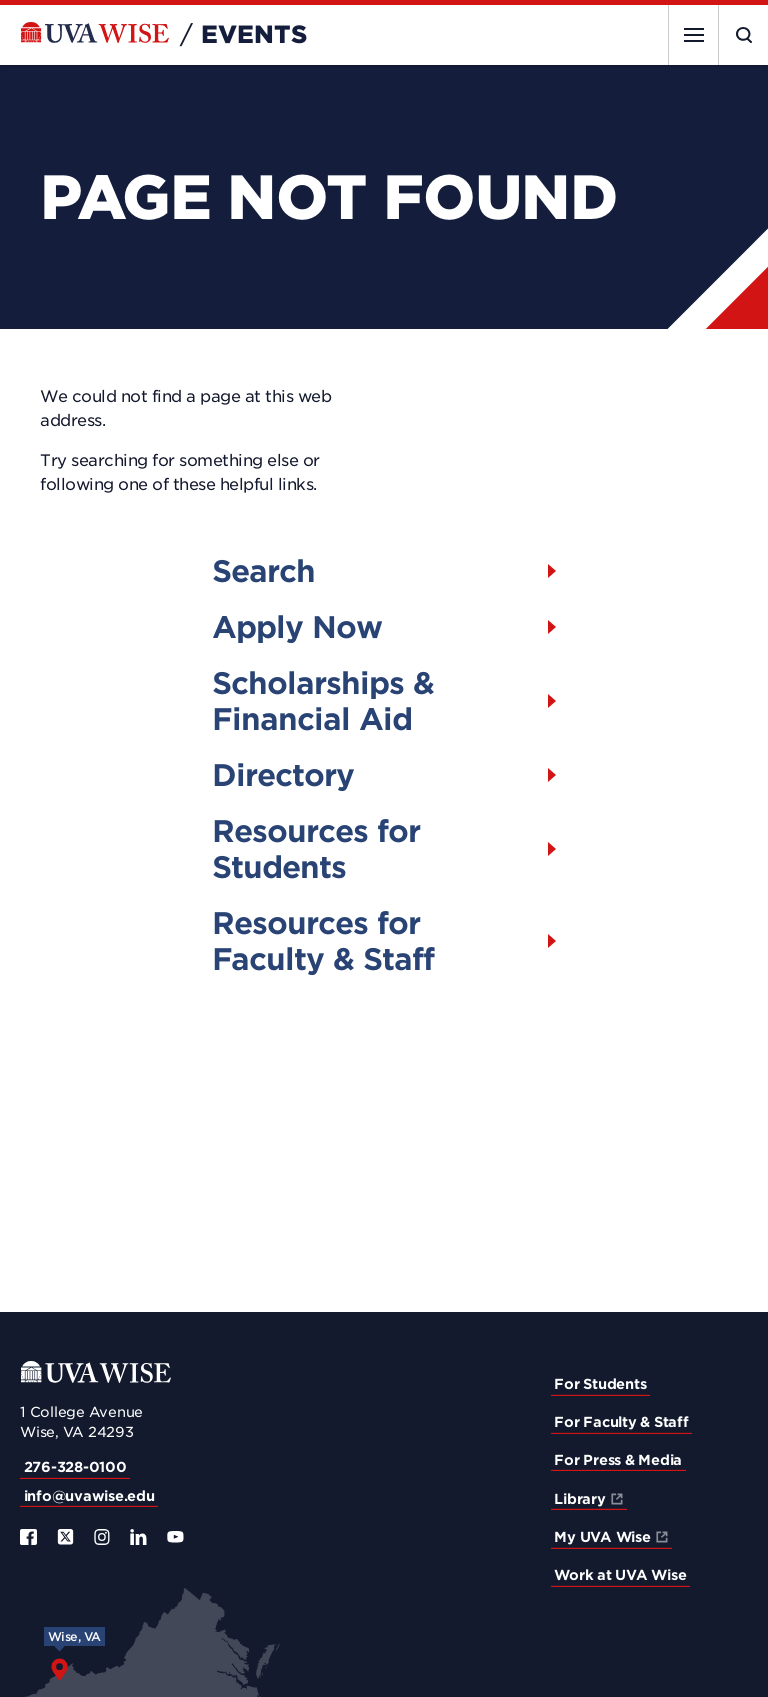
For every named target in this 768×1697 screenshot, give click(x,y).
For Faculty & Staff (621, 1422)
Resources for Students (316, 849)
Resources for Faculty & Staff (323, 941)
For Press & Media (618, 1460)
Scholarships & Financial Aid (323, 701)
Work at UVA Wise (620, 1575)
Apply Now (297, 627)
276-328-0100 (75, 1467)
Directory (283, 775)
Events (254, 35)
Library (579, 1499)
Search (263, 571)
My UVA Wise (602, 1537)
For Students (600, 1384)
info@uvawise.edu (89, 1496)
